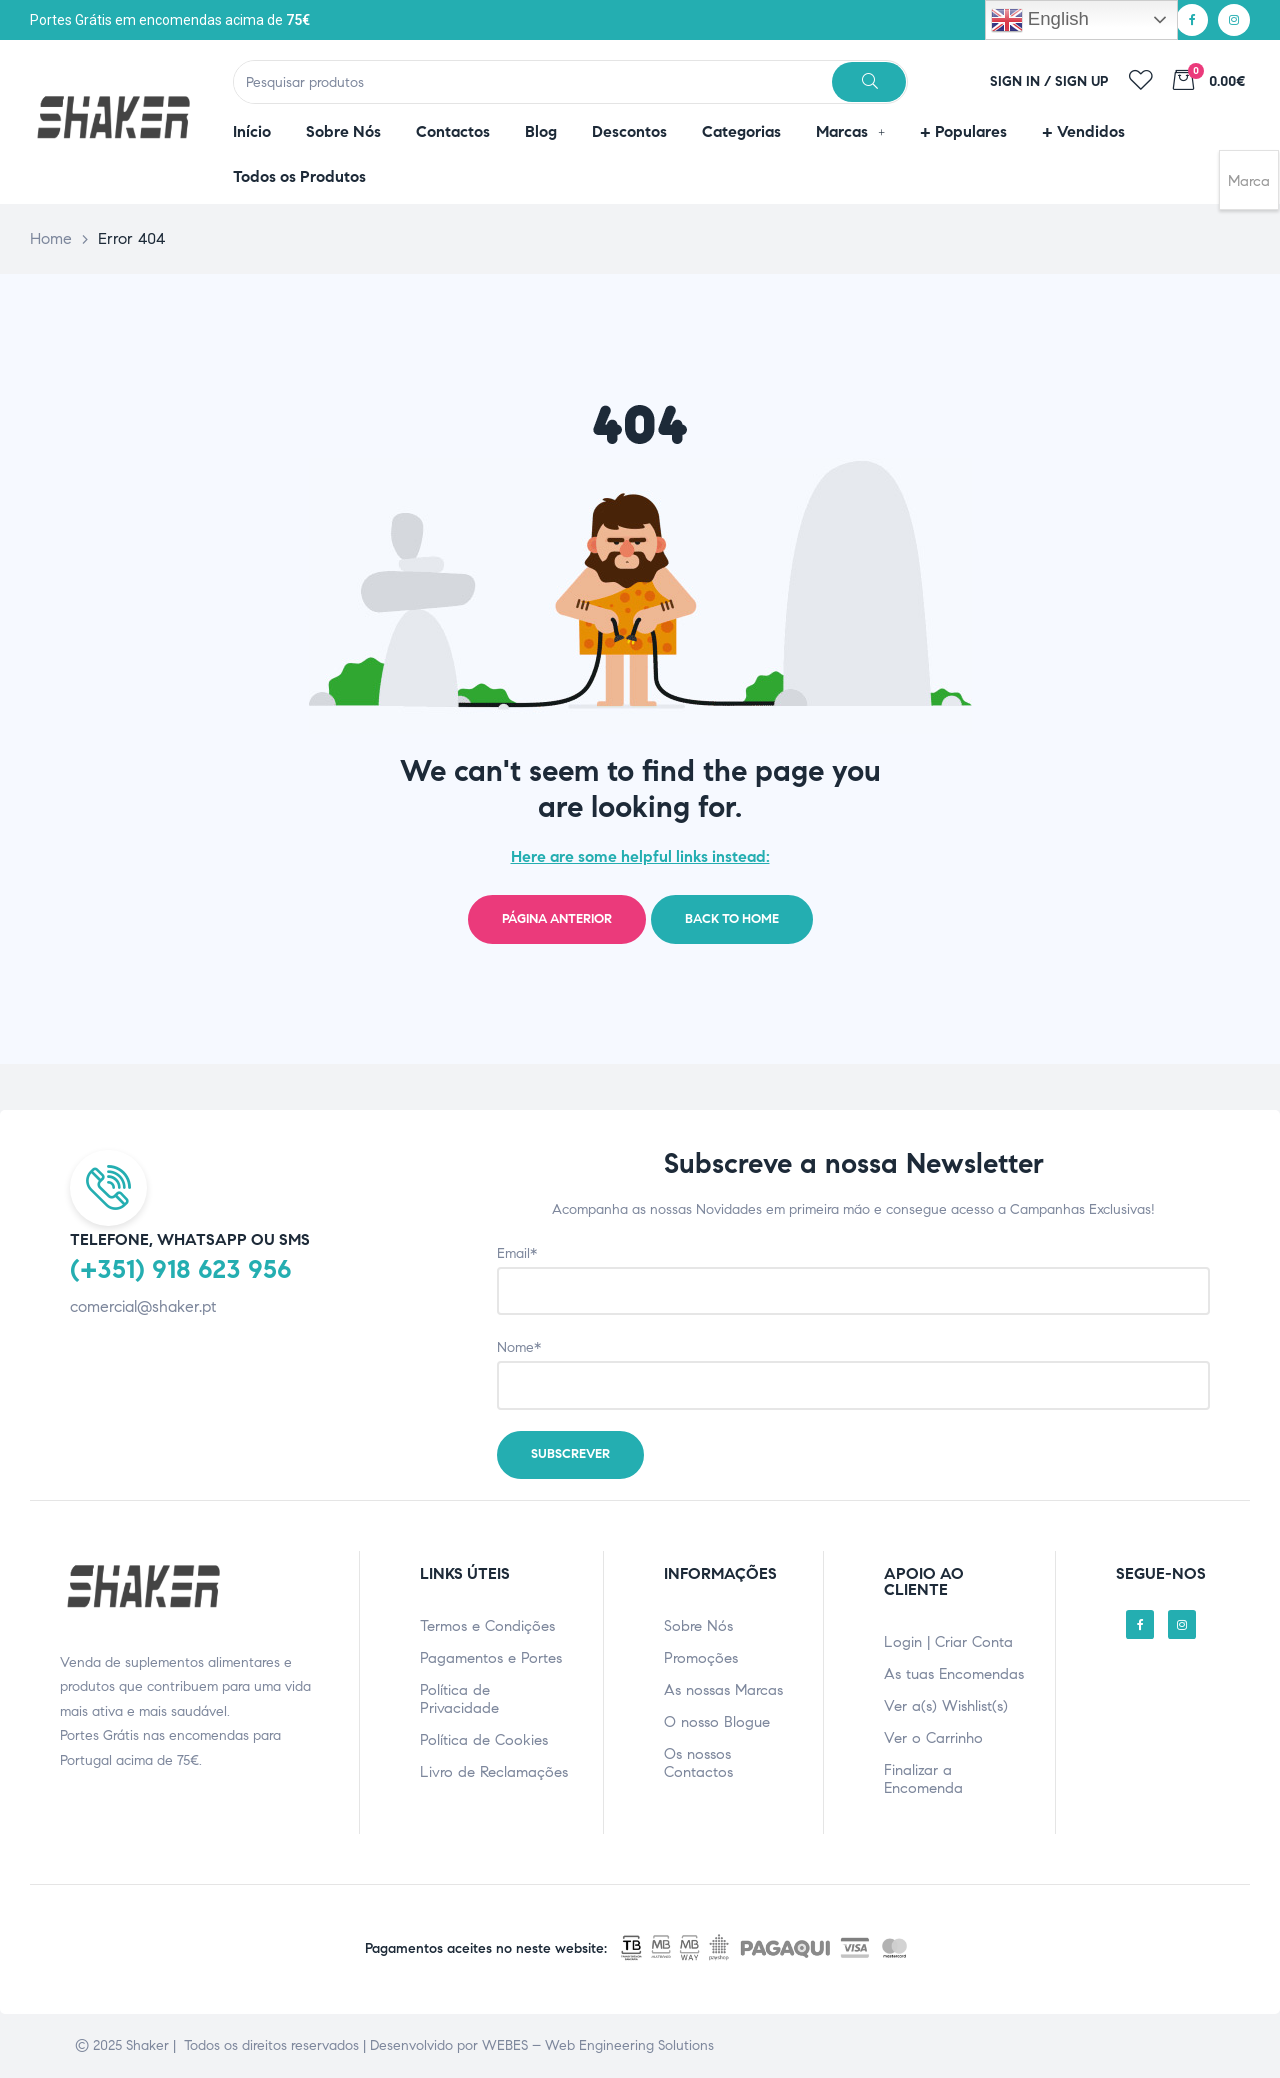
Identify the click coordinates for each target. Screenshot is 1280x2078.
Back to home (732, 919)
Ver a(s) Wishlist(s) (946, 1706)
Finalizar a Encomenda (923, 1779)
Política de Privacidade (459, 1699)
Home (51, 238)
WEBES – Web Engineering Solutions (598, 2045)
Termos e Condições (487, 1626)
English (1040, 20)
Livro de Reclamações (494, 1772)
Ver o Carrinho (933, 1738)
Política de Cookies (484, 1740)
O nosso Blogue (717, 1722)
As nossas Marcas (723, 1690)
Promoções (701, 1658)
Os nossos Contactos (698, 1763)
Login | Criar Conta (948, 1642)
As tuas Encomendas (954, 1674)
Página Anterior (557, 919)
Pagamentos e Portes (491, 1658)
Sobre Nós (698, 1626)
